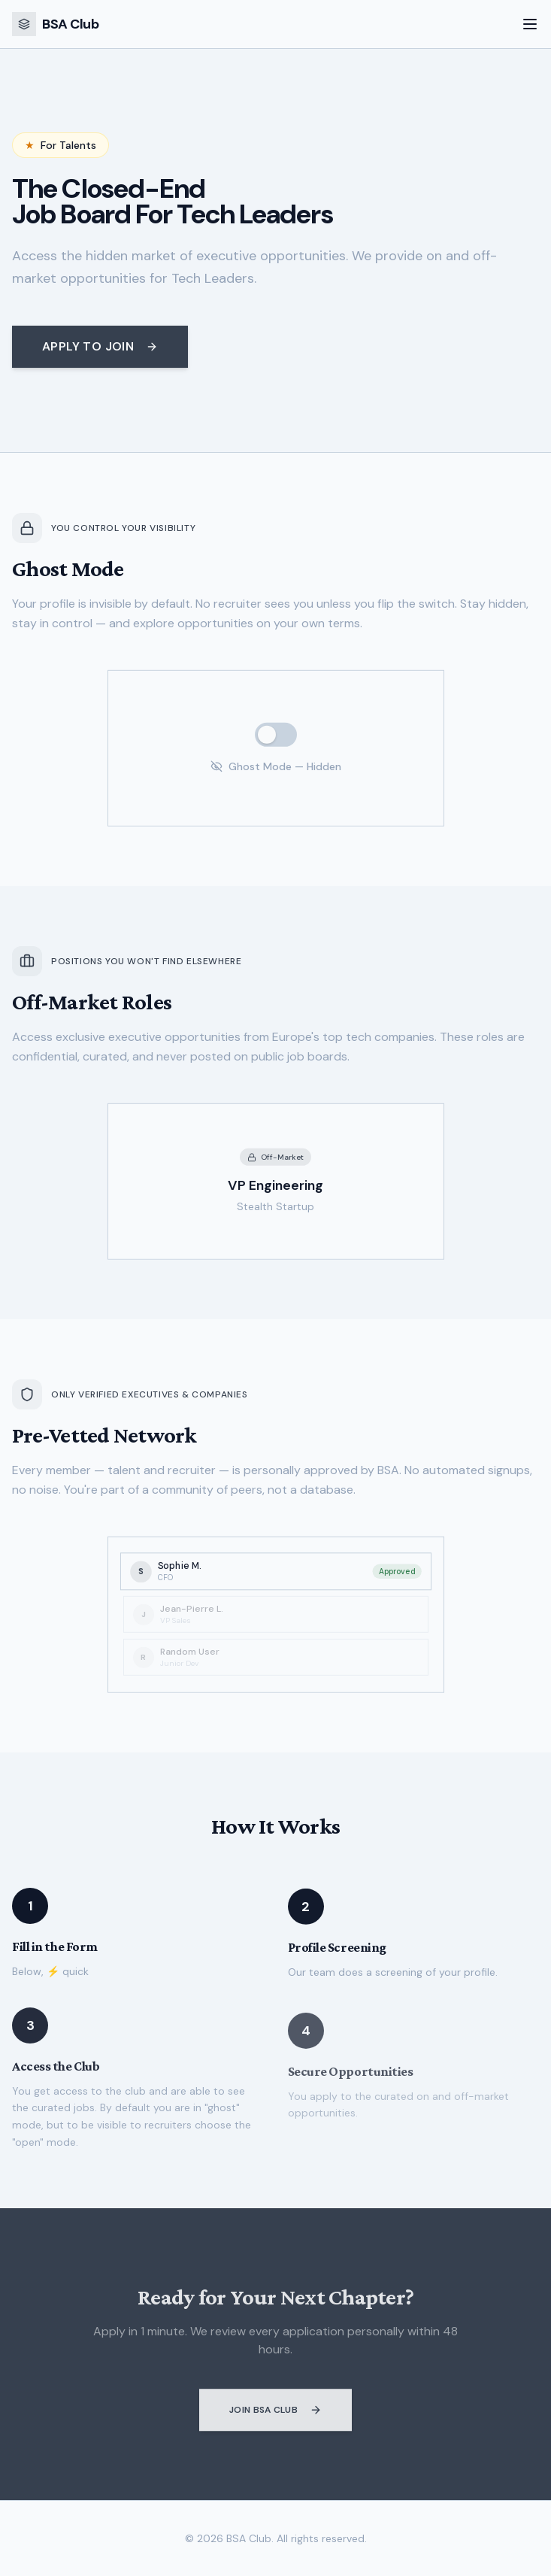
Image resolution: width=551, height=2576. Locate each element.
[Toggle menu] (530, 24)
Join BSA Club (275, 2416)
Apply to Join (100, 346)
